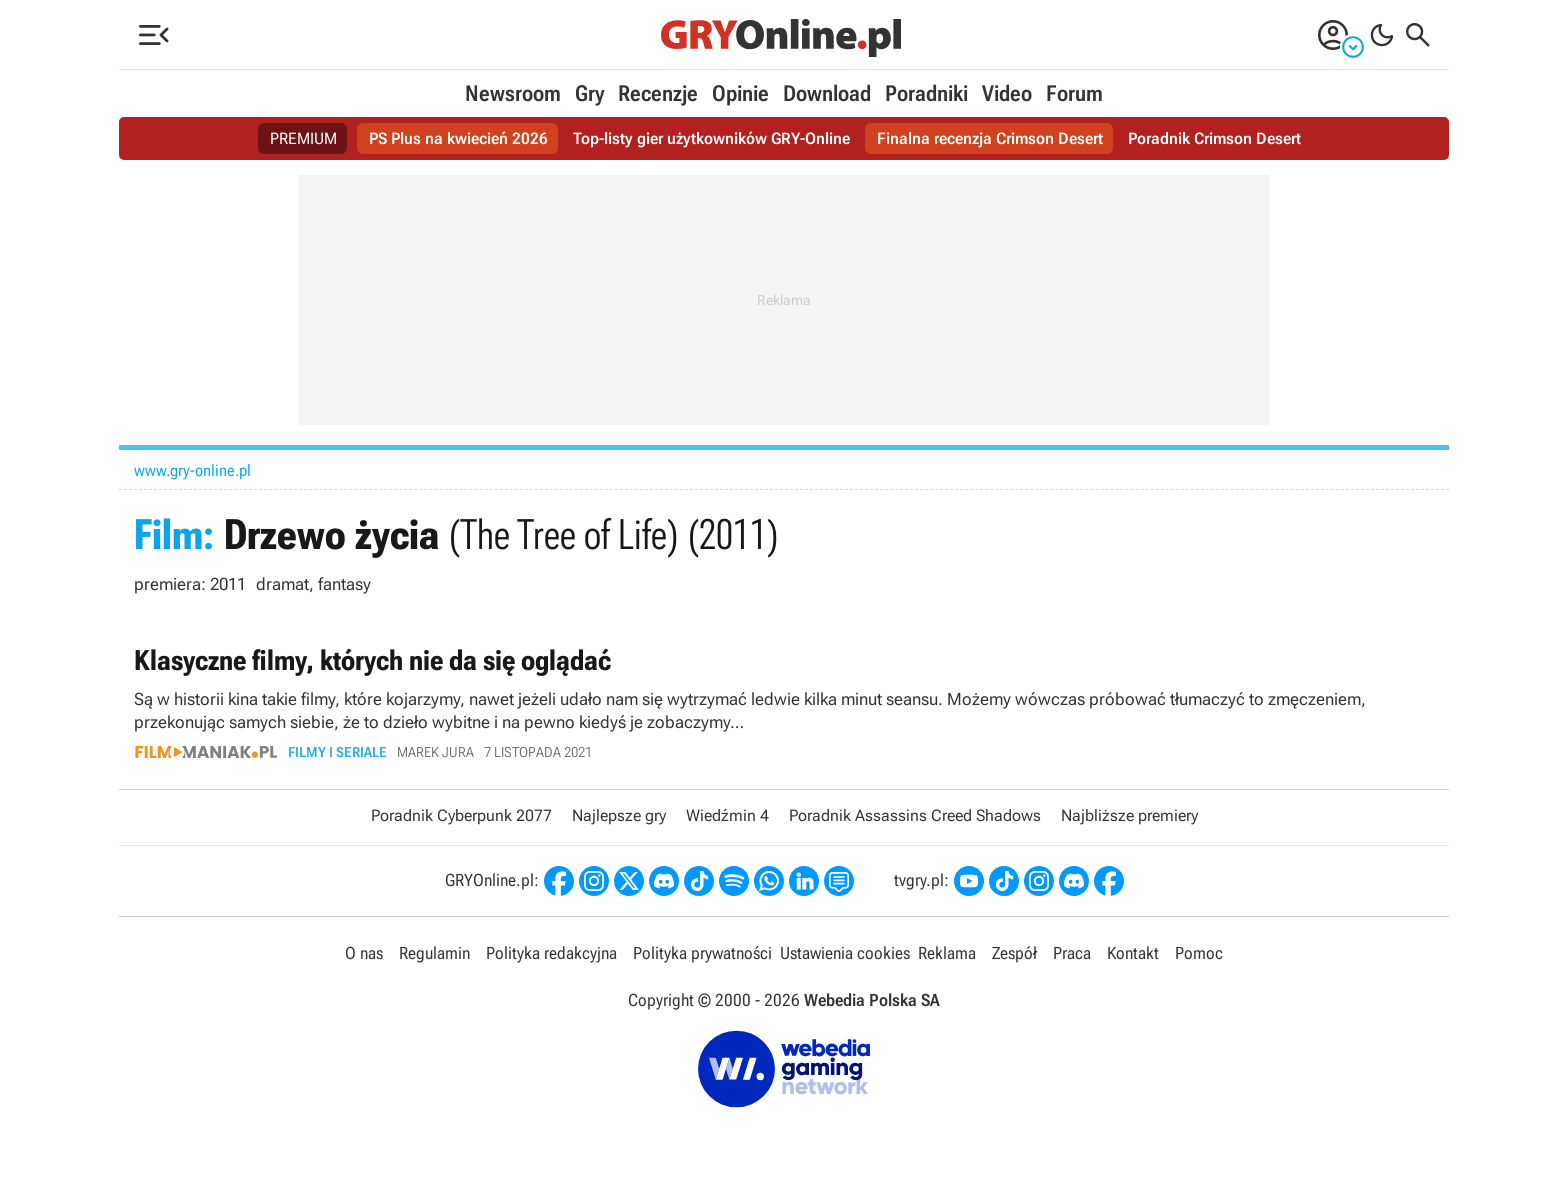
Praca (1072, 953)
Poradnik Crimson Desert (1214, 138)
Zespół (1014, 953)
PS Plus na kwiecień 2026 (458, 138)
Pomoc (1199, 953)
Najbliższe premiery (1129, 815)
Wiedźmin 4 (727, 815)
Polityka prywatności (702, 953)
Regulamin (434, 953)
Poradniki (926, 93)
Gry (589, 93)
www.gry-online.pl (192, 470)
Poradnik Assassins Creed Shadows (915, 815)
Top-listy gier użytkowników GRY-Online (711, 138)
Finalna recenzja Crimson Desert (990, 138)
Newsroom (513, 93)
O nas (364, 953)
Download (827, 93)
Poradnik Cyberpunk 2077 (461, 815)
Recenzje (658, 93)
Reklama (947, 953)
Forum (1074, 93)
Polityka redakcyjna (551, 953)
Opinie (740, 93)
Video (1007, 93)
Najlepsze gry (619, 815)
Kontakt (1133, 953)
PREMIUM (303, 138)
